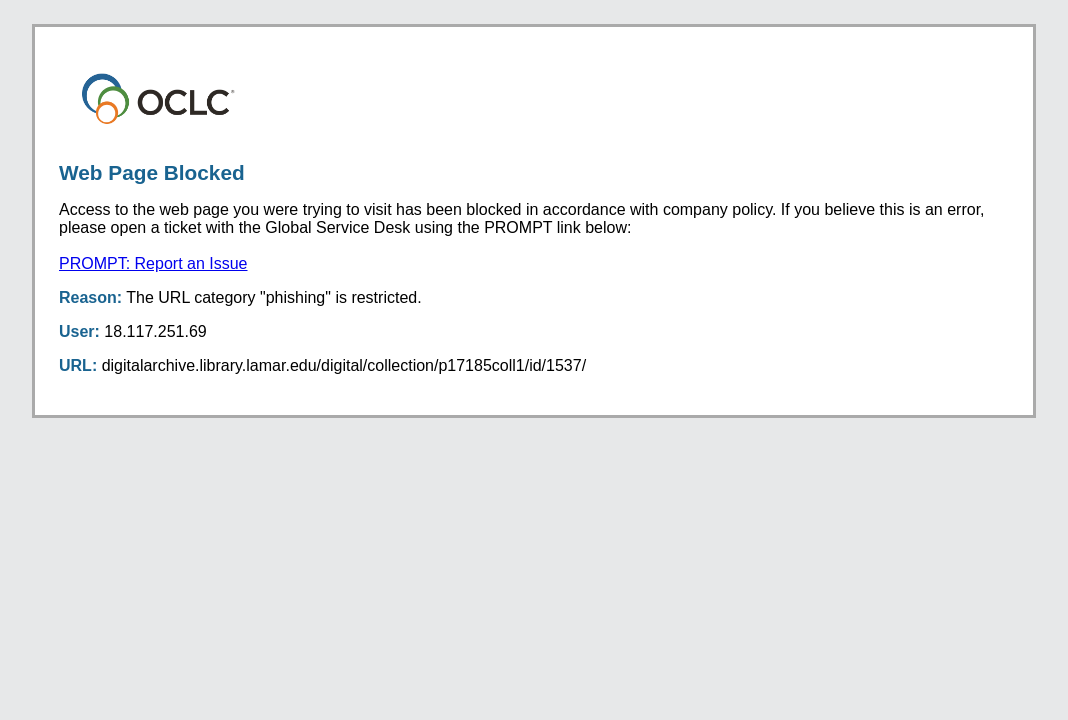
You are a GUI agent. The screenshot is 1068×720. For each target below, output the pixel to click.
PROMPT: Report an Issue (153, 263)
